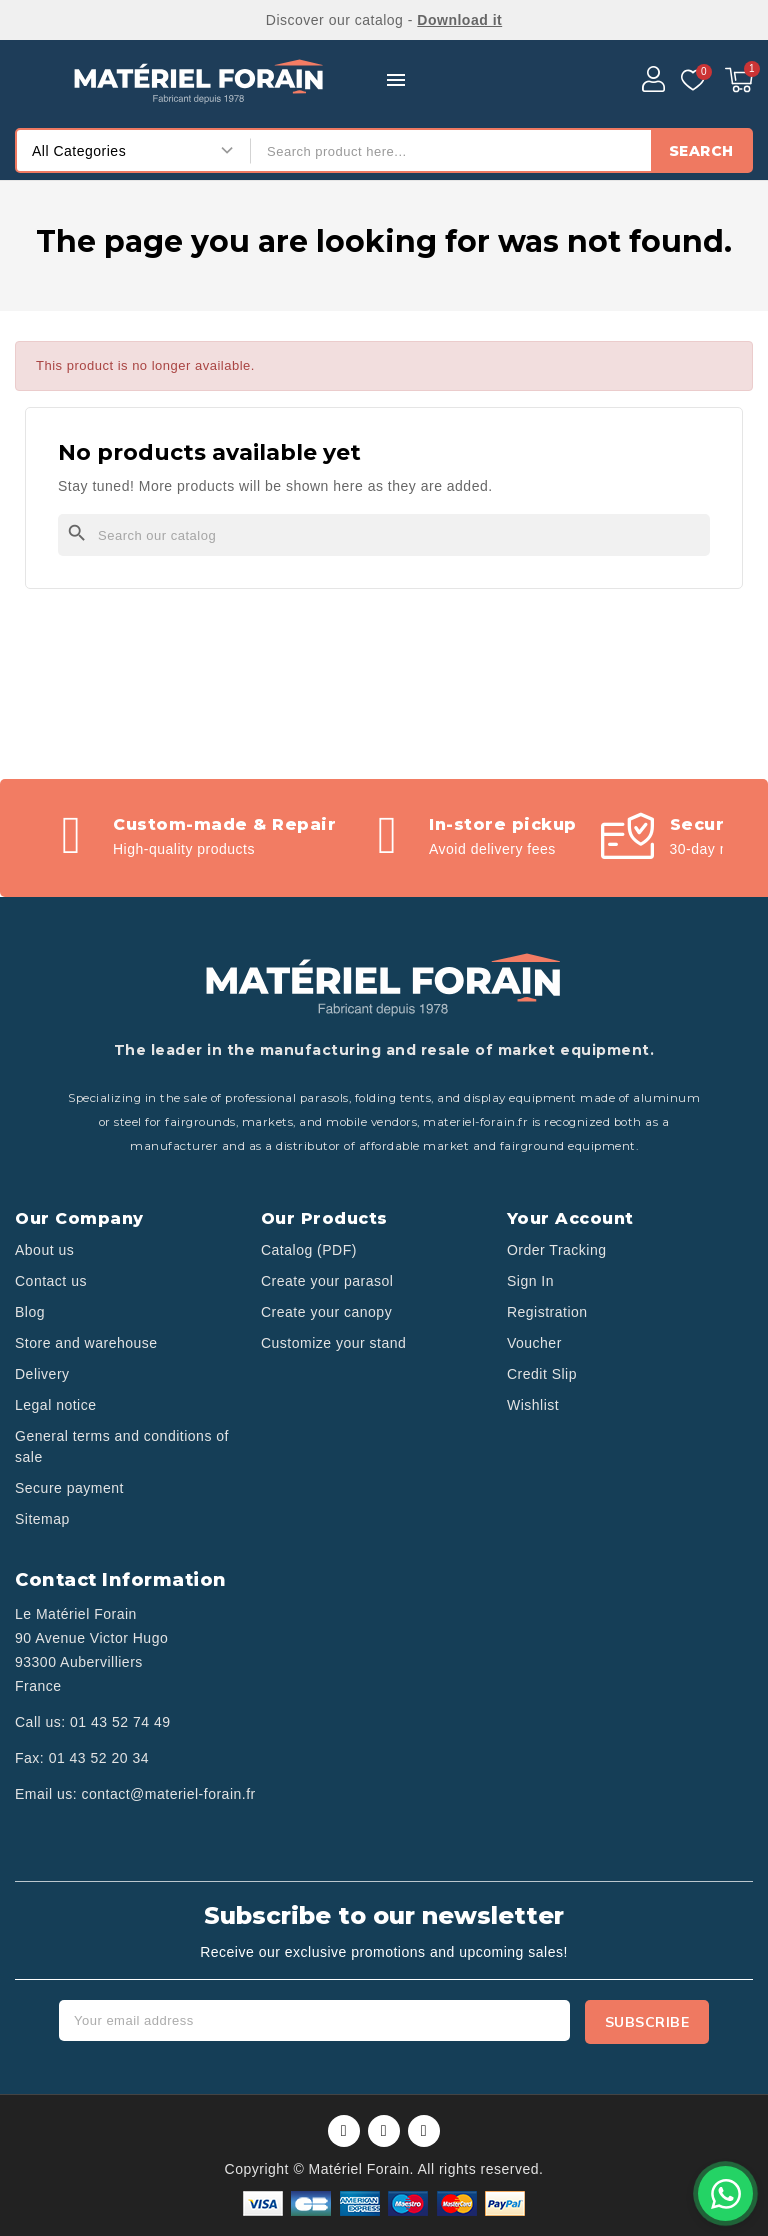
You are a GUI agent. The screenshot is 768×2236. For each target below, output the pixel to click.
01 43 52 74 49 (120, 1722)
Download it (459, 20)
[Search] (384, 535)
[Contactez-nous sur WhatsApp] (725, 2193)
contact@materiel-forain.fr (168, 1794)
